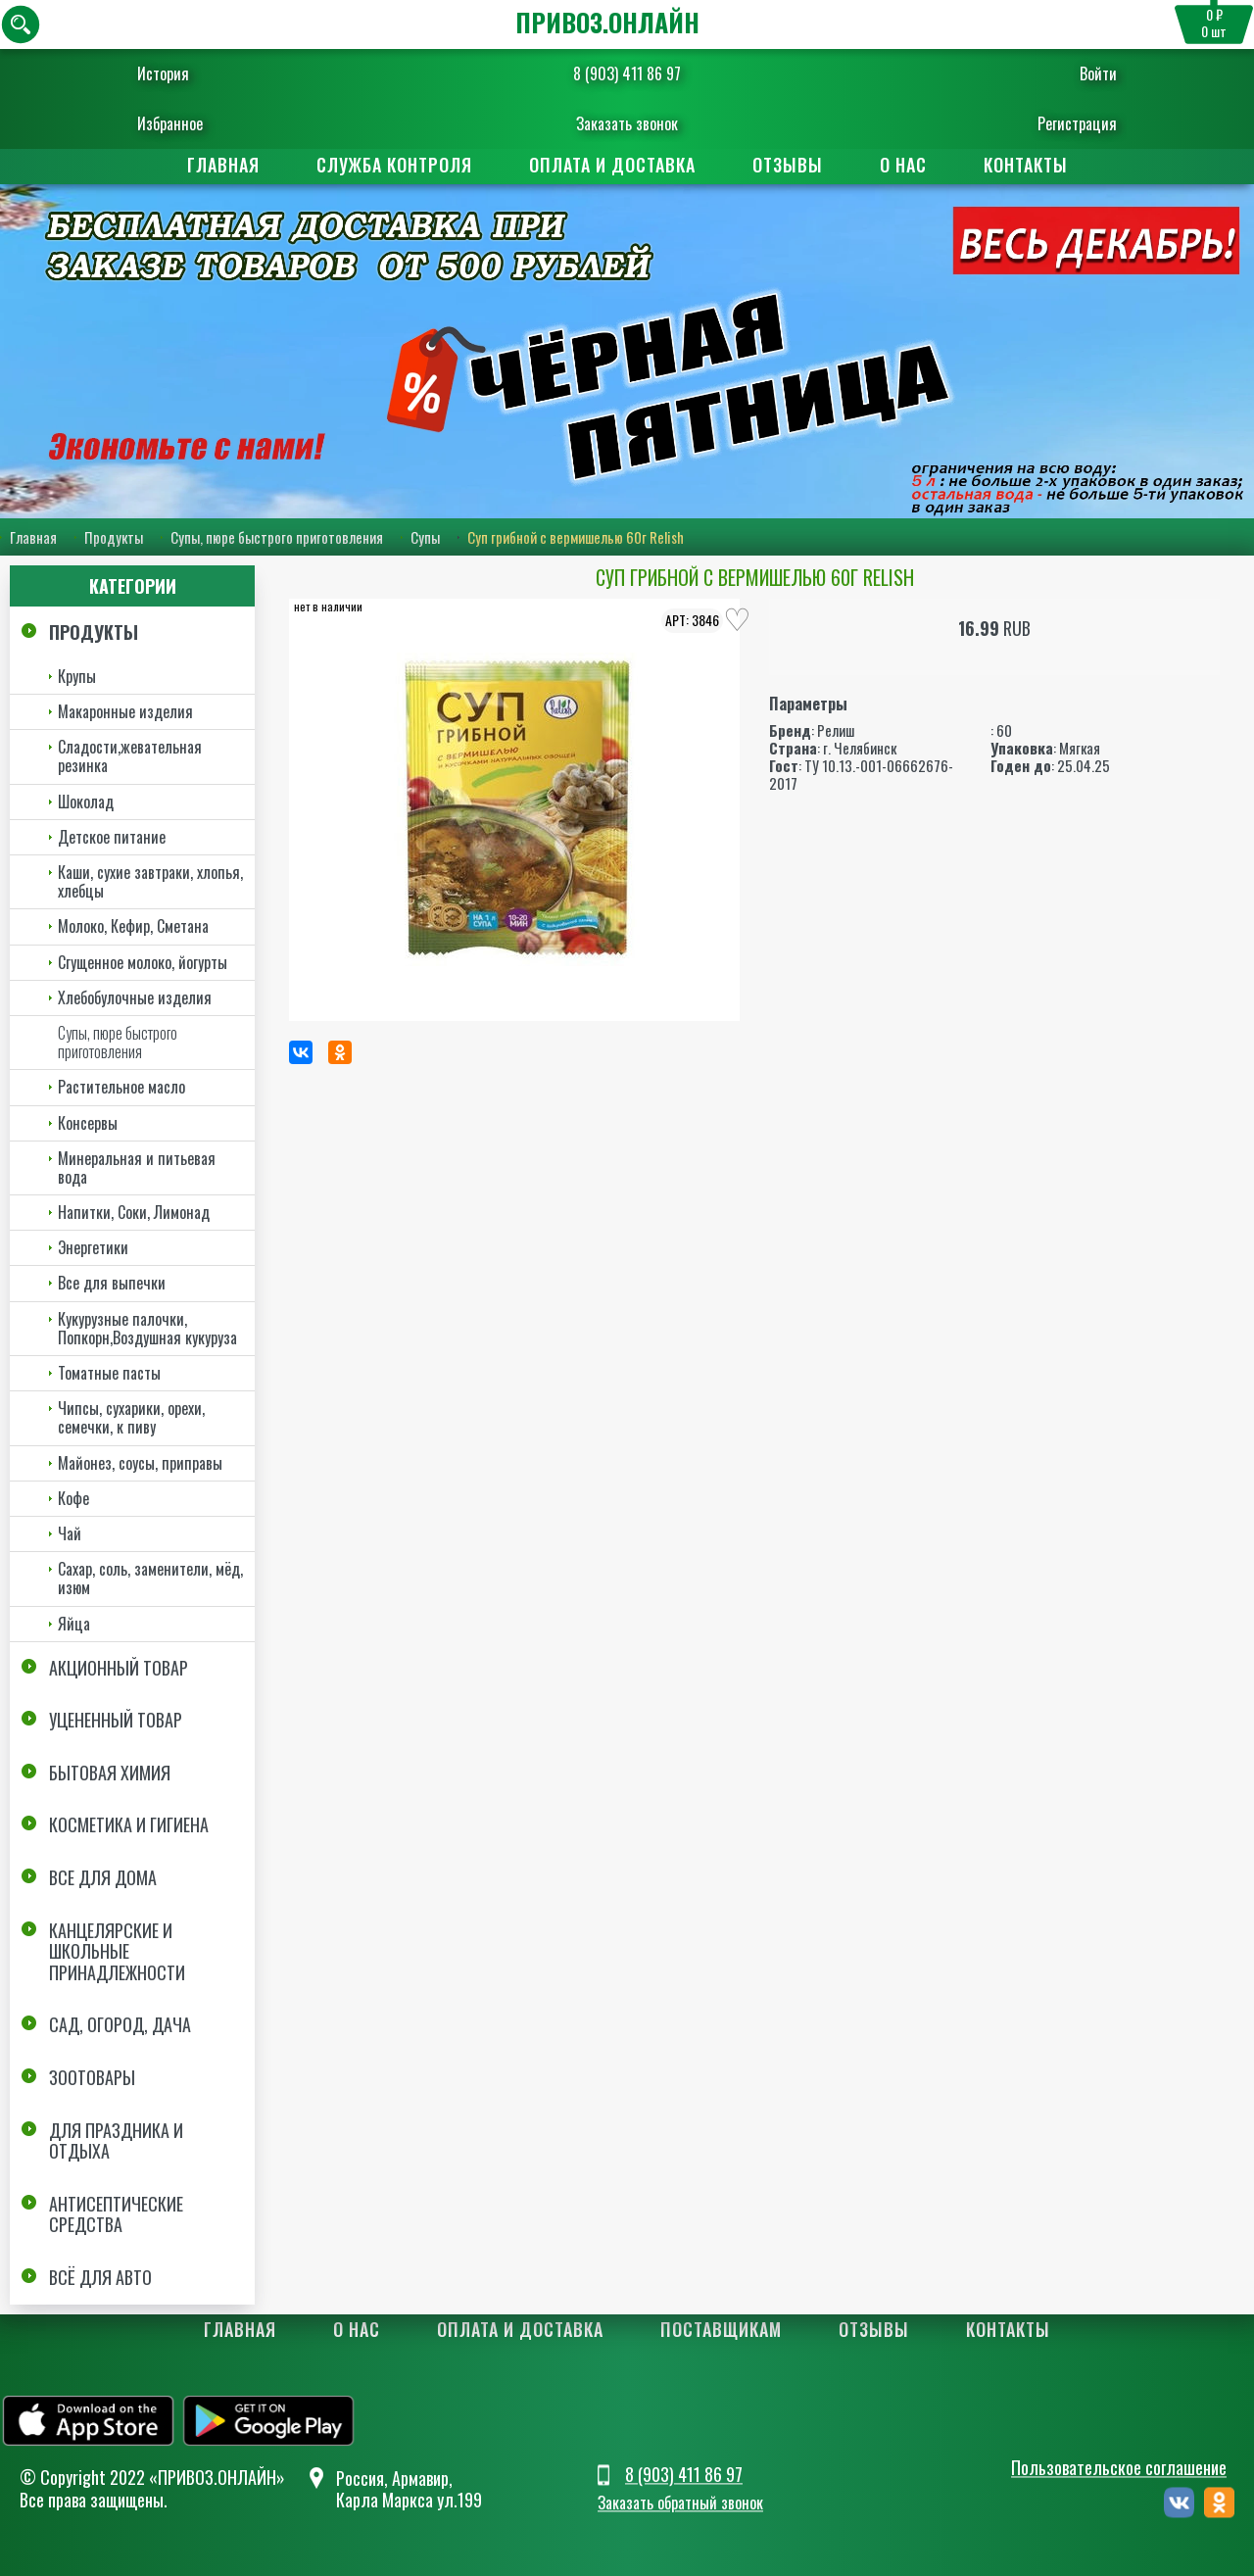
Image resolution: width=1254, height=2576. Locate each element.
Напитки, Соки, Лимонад (134, 1212)
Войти (1086, 73)
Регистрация (1065, 123)
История (175, 73)
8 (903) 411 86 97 (627, 73)
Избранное (182, 123)
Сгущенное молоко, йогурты (142, 962)
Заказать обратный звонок (680, 2502)
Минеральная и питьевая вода (137, 1167)
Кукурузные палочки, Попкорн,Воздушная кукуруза (147, 1328)
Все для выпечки (112, 1282)
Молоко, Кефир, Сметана (133, 926)
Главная (223, 164)
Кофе (73, 1498)
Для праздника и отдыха (116, 2140)
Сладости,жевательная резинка (130, 756)
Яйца (74, 1623)
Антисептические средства (116, 2214)
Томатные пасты (109, 1373)
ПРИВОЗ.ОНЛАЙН (607, 22)
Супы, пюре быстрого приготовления (276, 537)
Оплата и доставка (612, 164)
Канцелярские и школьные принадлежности (117, 1951)
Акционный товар (118, 1667)
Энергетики (93, 1247)
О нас (903, 164)
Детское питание (112, 837)
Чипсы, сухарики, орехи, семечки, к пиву (131, 1417)
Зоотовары (92, 2077)
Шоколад (86, 801)
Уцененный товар (115, 1719)
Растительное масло (121, 1086)
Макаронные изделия (125, 711)
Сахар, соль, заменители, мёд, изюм (150, 1578)
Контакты (1026, 164)
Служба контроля (394, 164)
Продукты (113, 537)
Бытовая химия (109, 1772)
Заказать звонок (627, 123)
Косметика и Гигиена (129, 1825)
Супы (425, 537)
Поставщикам (721, 2329)
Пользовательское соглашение (1119, 2468)
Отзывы (787, 164)
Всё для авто (100, 2277)
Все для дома (103, 1877)
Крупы (77, 676)
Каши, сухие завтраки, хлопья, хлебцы (150, 881)
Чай (69, 1533)
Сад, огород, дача (120, 2024)
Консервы (88, 1123)
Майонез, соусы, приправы (140, 1463)
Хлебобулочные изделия (135, 997)
